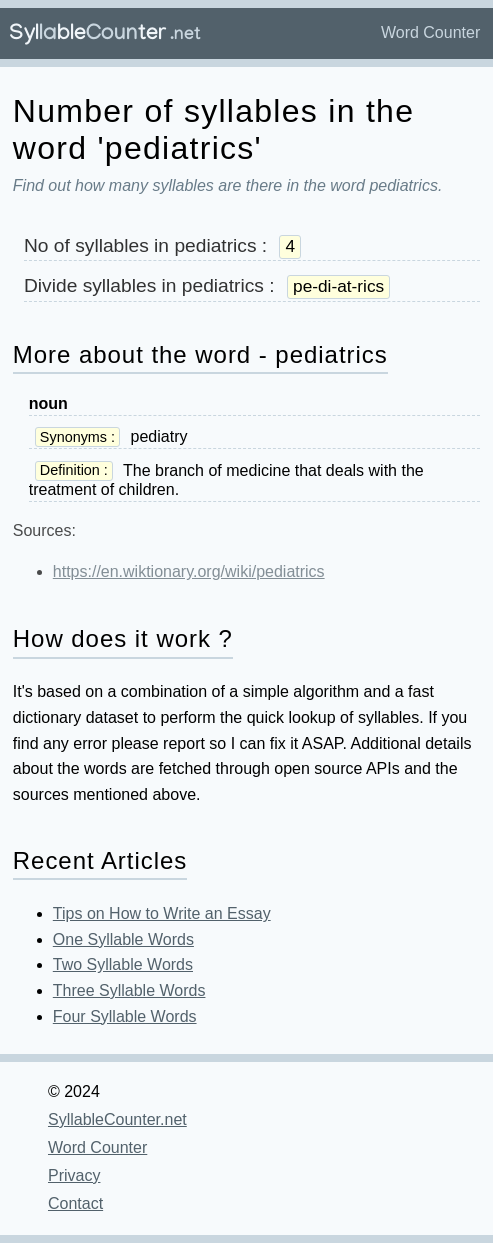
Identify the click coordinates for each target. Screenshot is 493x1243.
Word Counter (430, 32)
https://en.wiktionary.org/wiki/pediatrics (189, 571)
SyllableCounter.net (117, 1119)
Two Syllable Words (123, 964)
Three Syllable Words (129, 990)
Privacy (74, 1175)
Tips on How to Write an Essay (162, 913)
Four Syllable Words (125, 1016)
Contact (75, 1203)
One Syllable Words (123, 939)
